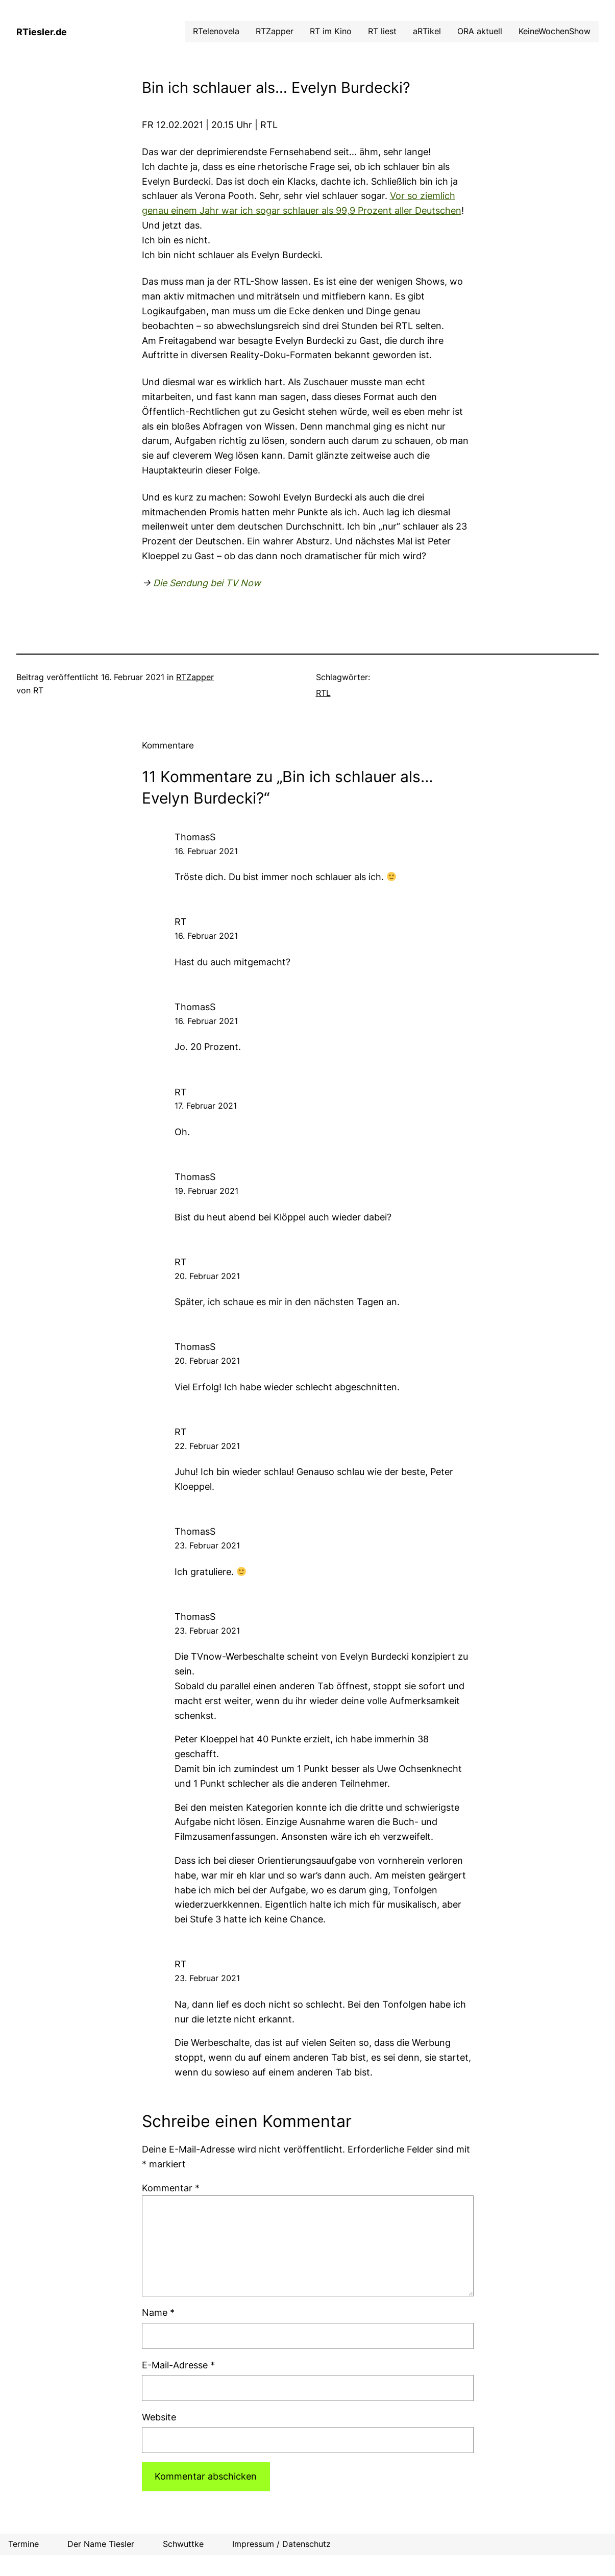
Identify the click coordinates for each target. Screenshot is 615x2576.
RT (181, 1262)
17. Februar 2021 (206, 1106)
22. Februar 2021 (207, 1446)
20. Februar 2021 (207, 1276)
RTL (323, 693)
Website (159, 2417)
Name (158, 2312)
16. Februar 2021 (206, 851)
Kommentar (171, 2188)
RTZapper (195, 677)
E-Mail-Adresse (178, 2365)
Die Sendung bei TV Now (207, 583)
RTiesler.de (41, 32)
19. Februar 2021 (206, 1191)
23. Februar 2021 (207, 1545)
